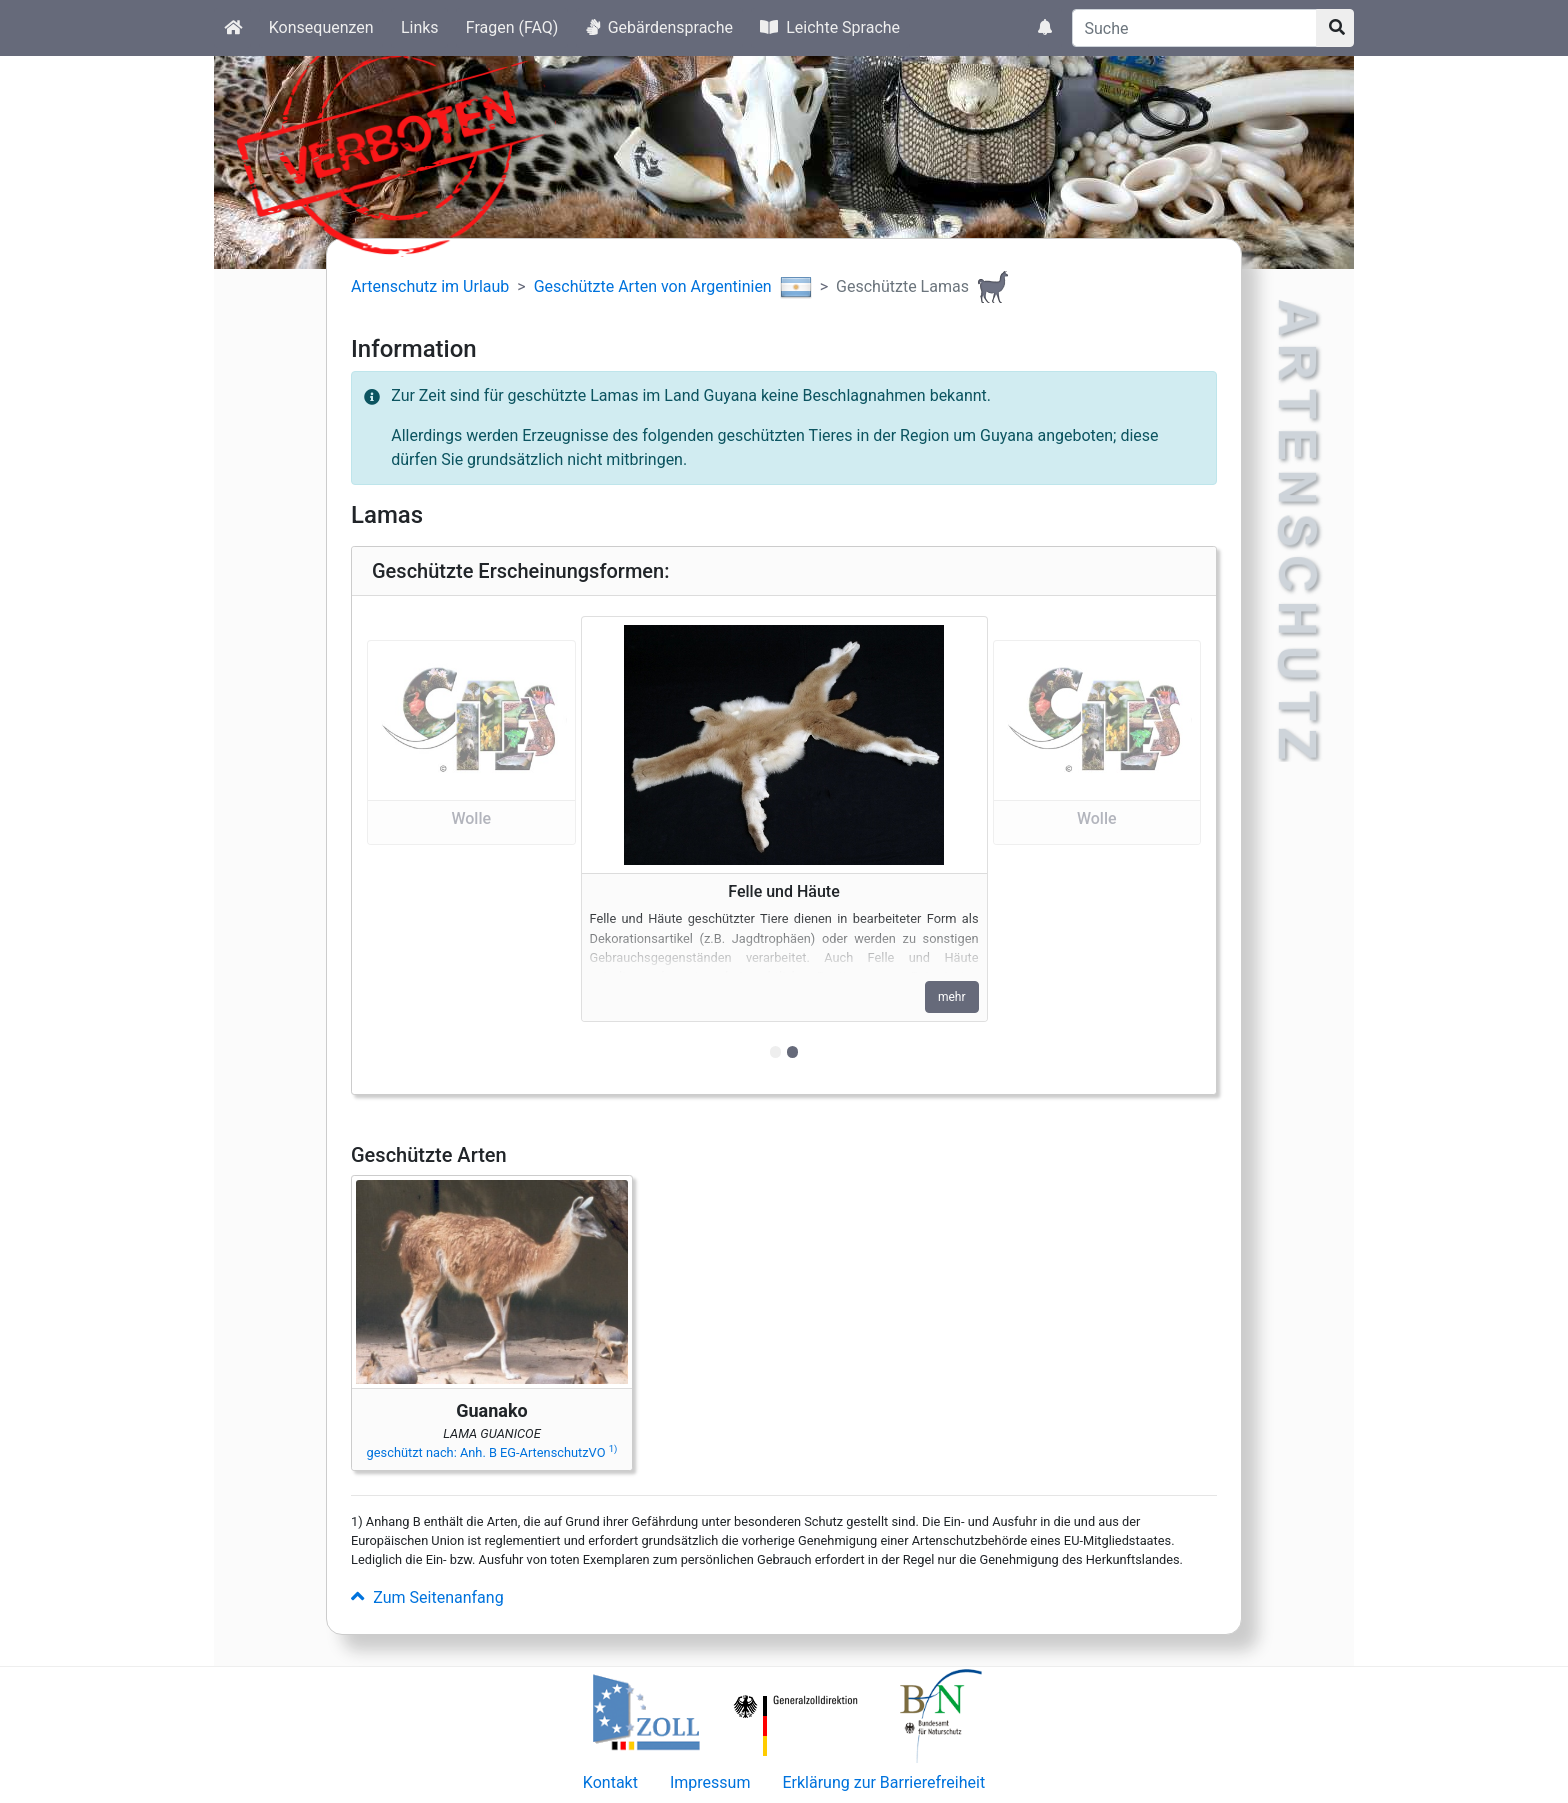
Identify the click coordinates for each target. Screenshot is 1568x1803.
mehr (952, 997)
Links (420, 27)
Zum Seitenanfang (427, 1597)
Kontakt (610, 1782)
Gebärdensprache (659, 27)
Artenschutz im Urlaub (430, 286)
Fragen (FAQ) (512, 27)
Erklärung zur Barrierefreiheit (883, 1782)
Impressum (710, 1782)
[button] (471, 844)
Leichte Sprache (830, 27)
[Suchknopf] (1335, 28)
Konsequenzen (321, 27)
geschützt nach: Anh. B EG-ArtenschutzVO (492, 1452)
